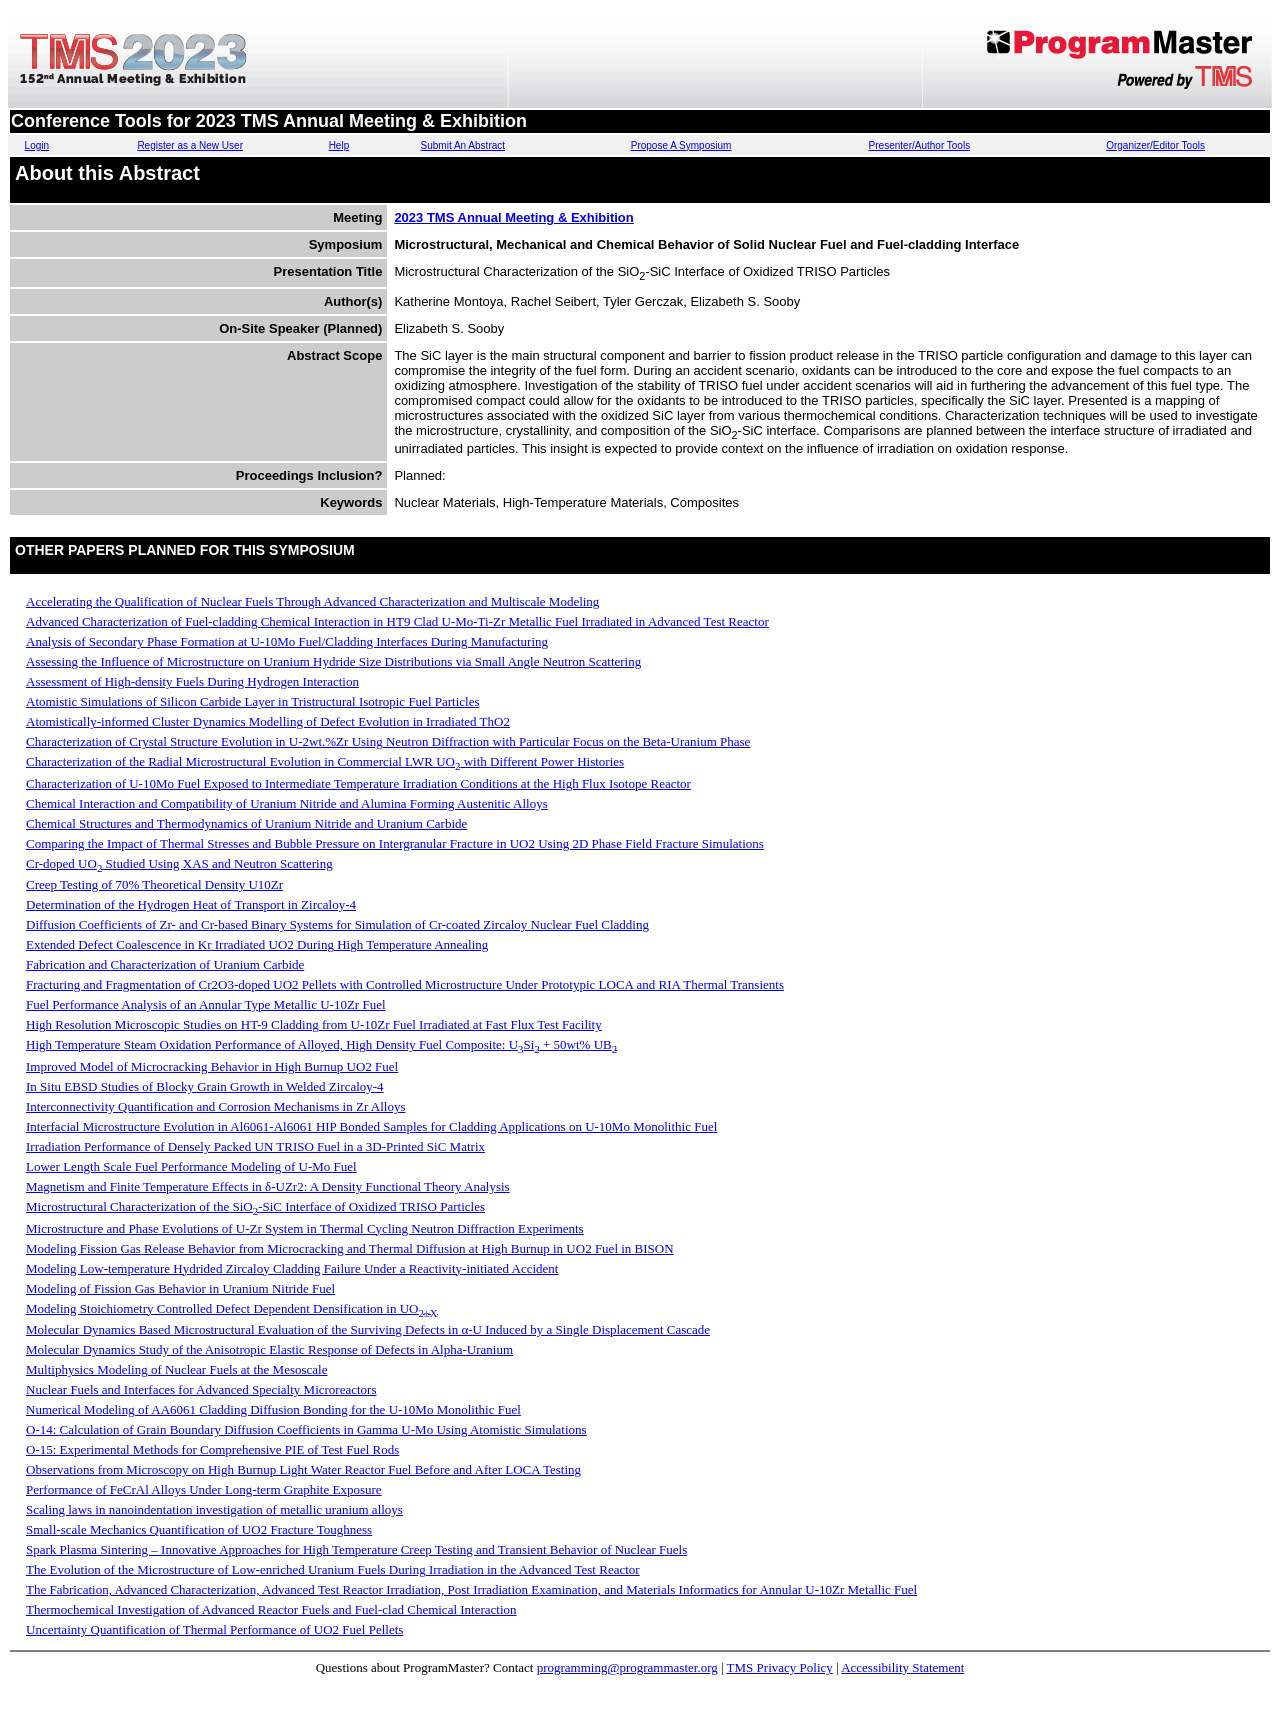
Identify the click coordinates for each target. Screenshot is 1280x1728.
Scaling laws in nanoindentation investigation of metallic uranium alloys (214, 1509)
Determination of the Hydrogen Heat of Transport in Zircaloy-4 (191, 904)
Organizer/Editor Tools (1155, 145)
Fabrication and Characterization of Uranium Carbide (165, 964)
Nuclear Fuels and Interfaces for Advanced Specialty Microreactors (201, 1389)
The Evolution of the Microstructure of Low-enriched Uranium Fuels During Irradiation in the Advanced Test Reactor (333, 1569)
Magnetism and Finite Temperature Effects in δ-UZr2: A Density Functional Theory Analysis (268, 1186)
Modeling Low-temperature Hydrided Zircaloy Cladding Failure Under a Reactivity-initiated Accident (292, 1268)
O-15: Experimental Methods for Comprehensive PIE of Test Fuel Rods (212, 1449)
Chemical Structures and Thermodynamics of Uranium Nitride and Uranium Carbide (246, 823)
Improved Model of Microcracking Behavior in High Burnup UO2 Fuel (212, 1066)
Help (339, 145)
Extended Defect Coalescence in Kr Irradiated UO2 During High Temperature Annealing (257, 944)
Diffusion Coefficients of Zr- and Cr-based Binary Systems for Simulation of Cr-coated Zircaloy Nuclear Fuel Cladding (337, 924)
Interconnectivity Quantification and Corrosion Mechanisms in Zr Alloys (215, 1106)
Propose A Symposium (681, 145)
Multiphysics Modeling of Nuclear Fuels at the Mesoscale (176, 1369)
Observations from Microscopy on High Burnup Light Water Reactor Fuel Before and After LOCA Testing (303, 1469)
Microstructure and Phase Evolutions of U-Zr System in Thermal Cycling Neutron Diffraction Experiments (305, 1228)
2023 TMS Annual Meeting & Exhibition (513, 217)
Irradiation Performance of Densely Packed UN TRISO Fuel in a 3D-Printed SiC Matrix (255, 1146)
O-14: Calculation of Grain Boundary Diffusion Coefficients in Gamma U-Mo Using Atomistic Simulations (306, 1429)
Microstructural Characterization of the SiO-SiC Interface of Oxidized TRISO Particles (255, 1206)
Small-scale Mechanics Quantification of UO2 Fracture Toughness (199, 1529)
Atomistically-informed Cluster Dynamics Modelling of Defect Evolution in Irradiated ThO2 (268, 721)
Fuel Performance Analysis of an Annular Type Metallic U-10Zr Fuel (206, 1004)
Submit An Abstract (463, 145)
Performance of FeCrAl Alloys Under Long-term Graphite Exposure (204, 1489)
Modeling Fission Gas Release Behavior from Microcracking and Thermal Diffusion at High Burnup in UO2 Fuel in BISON (350, 1248)
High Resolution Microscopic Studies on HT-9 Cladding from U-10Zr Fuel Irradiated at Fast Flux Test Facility (314, 1024)
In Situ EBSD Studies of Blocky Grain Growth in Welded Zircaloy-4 (205, 1086)
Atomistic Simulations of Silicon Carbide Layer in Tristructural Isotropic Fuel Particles (253, 701)
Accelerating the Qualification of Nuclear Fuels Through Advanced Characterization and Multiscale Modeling (312, 601)
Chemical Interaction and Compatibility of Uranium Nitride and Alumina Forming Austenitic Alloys (287, 803)
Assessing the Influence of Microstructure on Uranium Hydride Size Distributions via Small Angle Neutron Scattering (333, 661)
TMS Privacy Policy (780, 1667)
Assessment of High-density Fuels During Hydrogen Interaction (192, 681)
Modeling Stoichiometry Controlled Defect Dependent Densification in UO (232, 1308)
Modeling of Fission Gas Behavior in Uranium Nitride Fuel (180, 1288)
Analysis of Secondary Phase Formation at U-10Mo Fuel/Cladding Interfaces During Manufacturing (287, 641)
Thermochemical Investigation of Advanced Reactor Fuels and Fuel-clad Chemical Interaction (271, 1609)
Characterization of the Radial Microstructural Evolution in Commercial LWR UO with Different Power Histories (325, 761)
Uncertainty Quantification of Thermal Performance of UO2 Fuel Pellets (214, 1629)
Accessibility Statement (902, 1667)
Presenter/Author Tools (920, 145)
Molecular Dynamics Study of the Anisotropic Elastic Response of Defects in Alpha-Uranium (269, 1349)
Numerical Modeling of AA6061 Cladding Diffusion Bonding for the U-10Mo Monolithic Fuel (273, 1409)
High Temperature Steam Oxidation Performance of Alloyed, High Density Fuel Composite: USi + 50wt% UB (321, 1044)
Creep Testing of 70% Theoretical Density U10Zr (154, 884)
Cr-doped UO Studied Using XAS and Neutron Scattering (179, 863)
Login (37, 145)
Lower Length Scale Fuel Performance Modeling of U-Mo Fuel (191, 1166)
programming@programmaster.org (627, 1667)
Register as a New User (190, 145)
